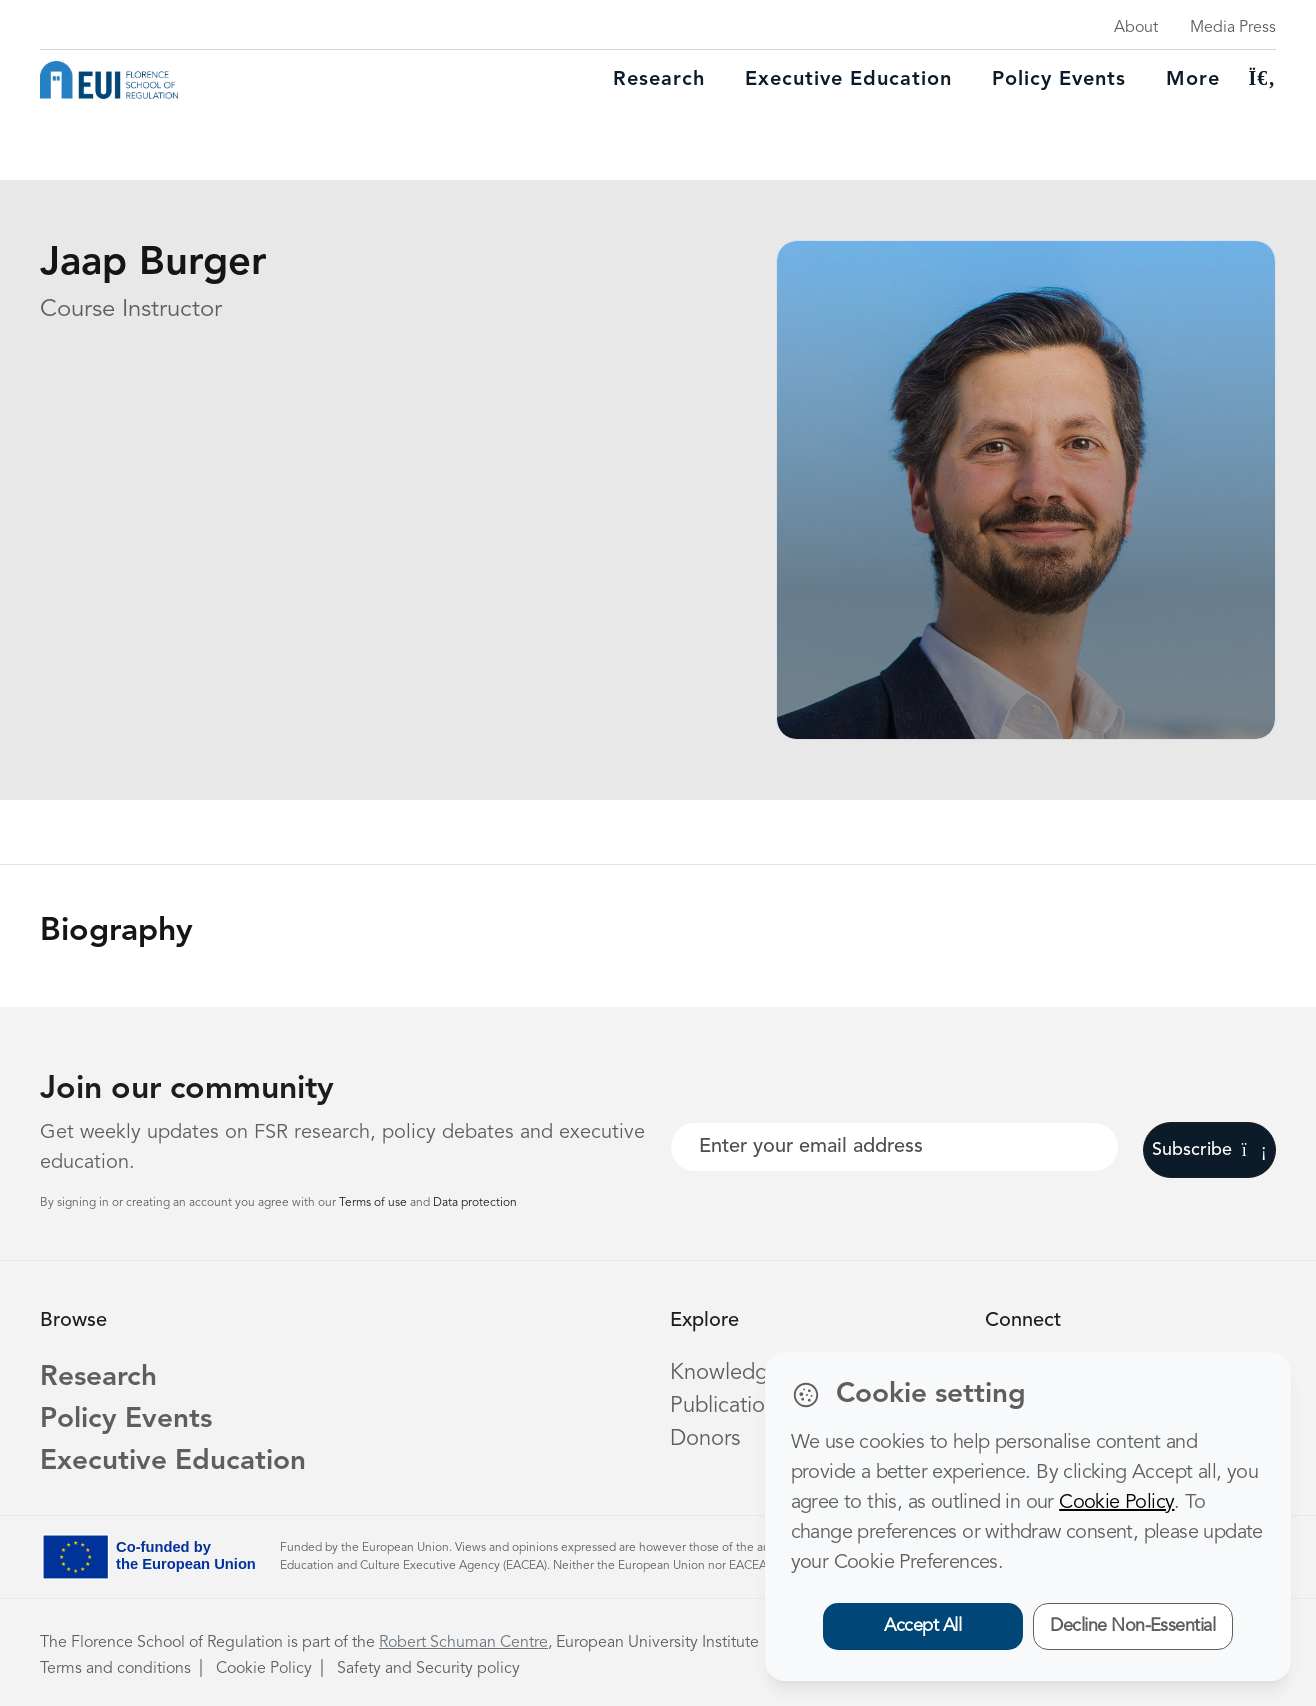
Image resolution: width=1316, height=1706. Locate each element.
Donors (705, 1439)
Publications (728, 1406)
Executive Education (173, 1462)
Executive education (848, 80)
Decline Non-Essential (1132, 1626)
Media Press (1233, 28)
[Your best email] (894, 1147)
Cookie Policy (264, 1669)
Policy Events (1059, 80)
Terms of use (374, 1203)
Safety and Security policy (428, 1669)
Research (659, 80)
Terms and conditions (115, 1669)
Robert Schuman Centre (463, 1643)
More (1193, 80)
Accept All (922, 1626)
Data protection (475, 1203)
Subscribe (1209, 1150)
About (1136, 28)
